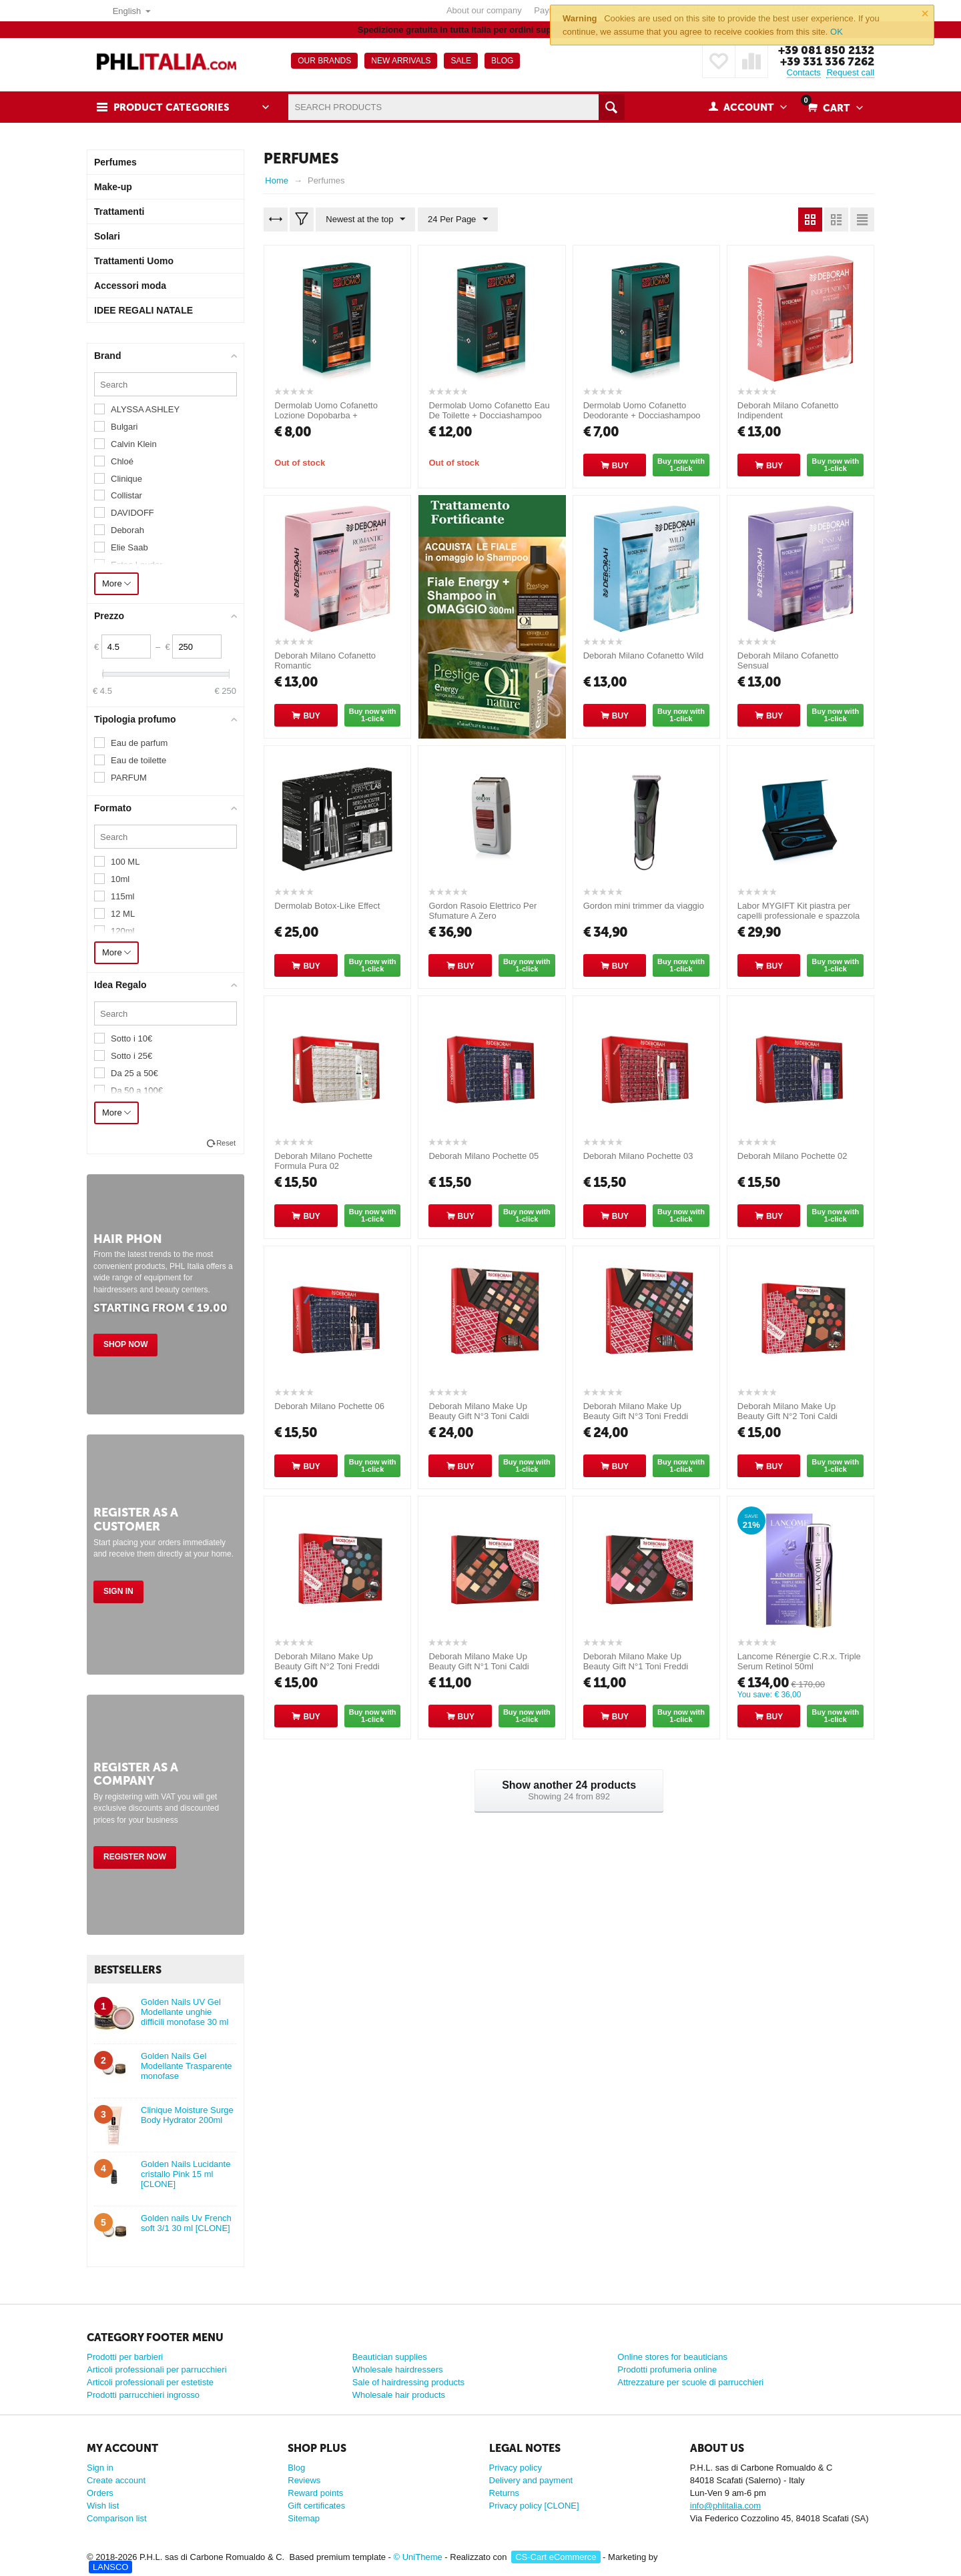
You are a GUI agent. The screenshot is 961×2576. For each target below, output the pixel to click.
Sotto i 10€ (131, 1038)
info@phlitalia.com (725, 2506)
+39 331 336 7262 (827, 61)
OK (836, 32)
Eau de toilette (138, 760)
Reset (226, 1143)
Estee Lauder (136, 565)
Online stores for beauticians (672, 2357)
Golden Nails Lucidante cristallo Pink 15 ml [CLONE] (185, 2174)
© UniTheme (418, 2557)
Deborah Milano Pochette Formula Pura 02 (323, 1161)
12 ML (123, 914)
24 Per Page (458, 219)
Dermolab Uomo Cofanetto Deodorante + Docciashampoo (642, 410)
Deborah (127, 530)
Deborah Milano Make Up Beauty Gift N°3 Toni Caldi (478, 1411)
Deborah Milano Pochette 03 (638, 1156)
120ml (122, 931)
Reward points (315, 2493)
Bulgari (124, 427)
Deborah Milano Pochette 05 (483, 1156)
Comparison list (117, 2518)
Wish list (103, 2506)
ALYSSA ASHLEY (145, 409)
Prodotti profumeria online (667, 2370)
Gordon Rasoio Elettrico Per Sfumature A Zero (482, 911)
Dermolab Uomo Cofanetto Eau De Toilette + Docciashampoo (488, 410)
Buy (620, 465)
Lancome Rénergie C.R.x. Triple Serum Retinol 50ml (799, 1661)
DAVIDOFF (132, 513)
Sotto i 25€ (131, 1056)
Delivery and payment (531, 2480)
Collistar (126, 495)
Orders (100, 2493)
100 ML (125, 862)
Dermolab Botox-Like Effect (327, 906)
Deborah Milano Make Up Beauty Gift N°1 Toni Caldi (478, 1661)
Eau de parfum (139, 743)
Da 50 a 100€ (137, 1091)
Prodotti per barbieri (125, 2357)
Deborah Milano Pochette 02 (792, 1156)
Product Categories (171, 107)
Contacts (804, 72)
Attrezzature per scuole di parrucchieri (690, 2382)
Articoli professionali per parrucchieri (157, 2370)
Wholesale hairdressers (397, 2370)
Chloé (122, 461)
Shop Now (125, 1344)
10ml (120, 879)
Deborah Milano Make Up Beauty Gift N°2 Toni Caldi (787, 1411)
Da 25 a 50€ (134, 1073)
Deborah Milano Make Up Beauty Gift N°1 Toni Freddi (635, 1661)
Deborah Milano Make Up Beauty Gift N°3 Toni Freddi (635, 1411)
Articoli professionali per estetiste (150, 2382)
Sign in (118, 1591)
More (116, 583)
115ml (122, 896)
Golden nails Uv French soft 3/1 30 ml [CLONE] (186, 2223)
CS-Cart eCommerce (555, 2557)
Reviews (304, 2480)
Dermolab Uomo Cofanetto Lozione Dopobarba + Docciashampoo (326, 415)
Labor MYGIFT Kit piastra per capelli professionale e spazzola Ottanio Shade (798, 916)
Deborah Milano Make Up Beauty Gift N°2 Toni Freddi (326, 1661)
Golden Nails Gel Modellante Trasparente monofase (186, 2066)
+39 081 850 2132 (826, 50)
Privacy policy (515, 2468)
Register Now (134, 1856)
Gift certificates (316, 2506)
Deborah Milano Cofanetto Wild (643, 656)
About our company (484, 10)
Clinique (126, 479)
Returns (504, 2493)
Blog (296, 2468)
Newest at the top (365, 219)
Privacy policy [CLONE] (534, 2506)
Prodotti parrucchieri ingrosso (143, 2395)
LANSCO (110, 2567)
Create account (116, 2480)
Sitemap (304, 2518)
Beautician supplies (389, 2357)
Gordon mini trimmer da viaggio (643, 906)
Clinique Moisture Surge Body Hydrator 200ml (187, 2115)
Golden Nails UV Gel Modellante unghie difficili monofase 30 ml (184, 2012)
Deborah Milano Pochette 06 (329, 1406)
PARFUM (129, 778)
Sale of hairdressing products (408, 2382)
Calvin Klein (134, 444)
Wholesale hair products (398, 2395)
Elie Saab (129, 547)
